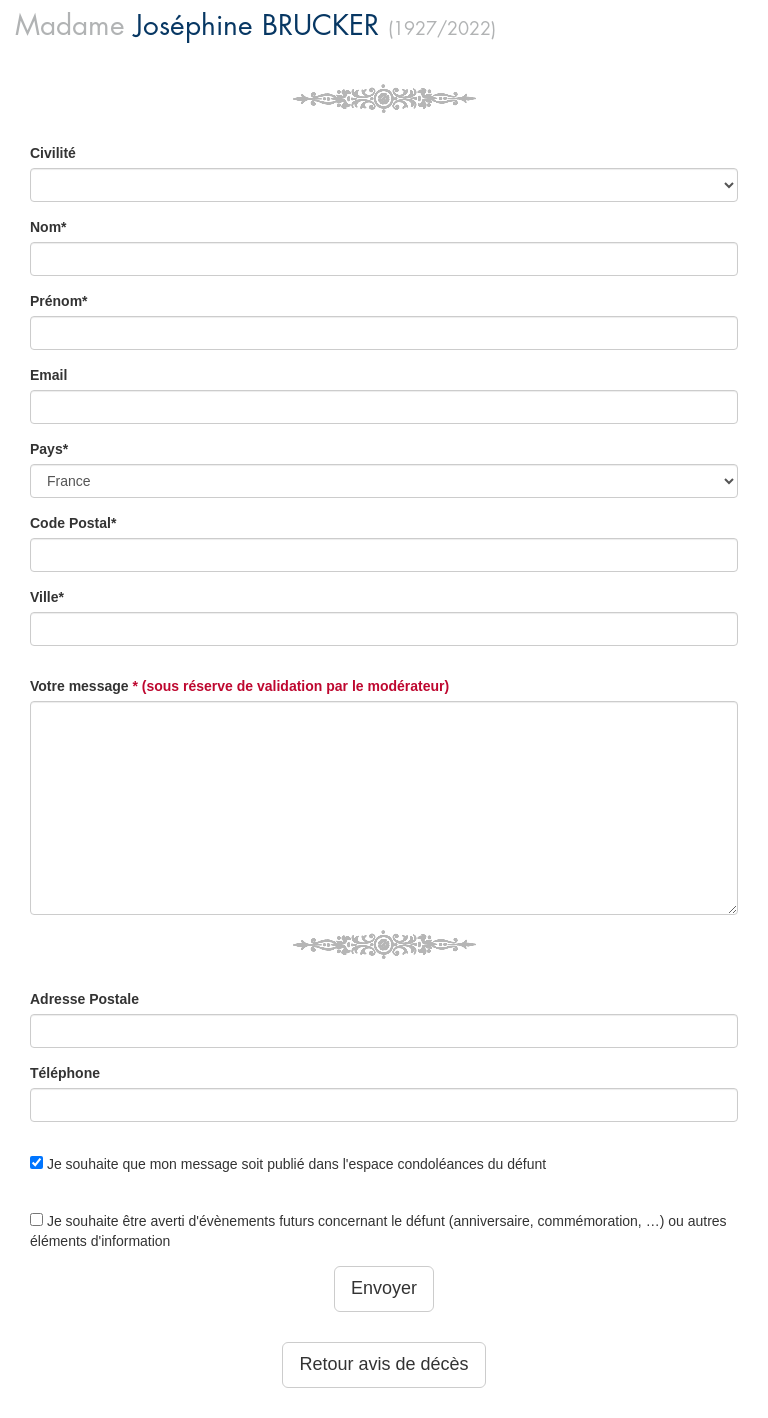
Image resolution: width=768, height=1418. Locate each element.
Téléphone (65, 1073)
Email (48, 375)
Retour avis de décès (383, 1364)
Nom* (48, 227)
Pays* (49, 449)
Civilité (53, 153)
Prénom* (59, 301)
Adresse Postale (84, 999)
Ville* (47, 597)
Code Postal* (73, 523)
